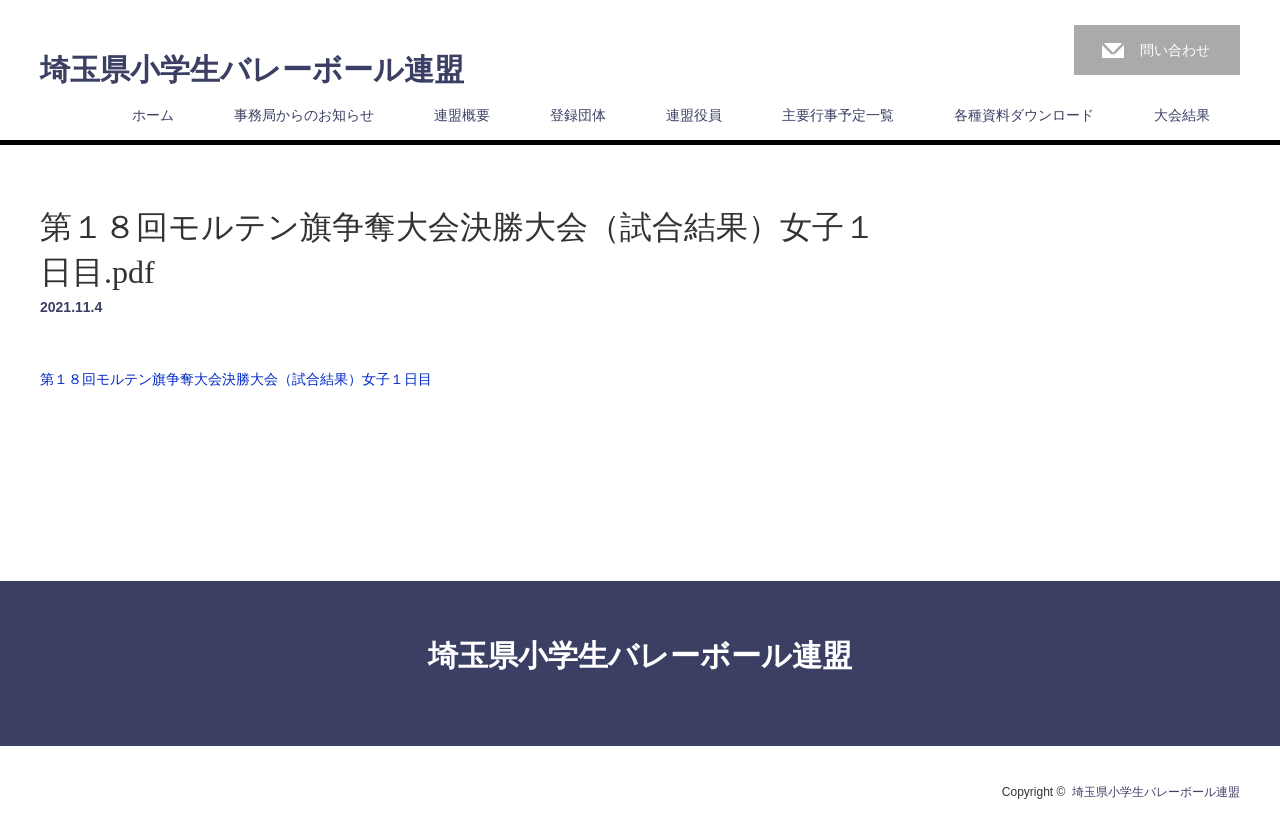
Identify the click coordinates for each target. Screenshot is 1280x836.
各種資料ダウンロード (1024, 115)
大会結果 (1182, 115)
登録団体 (578, 115)
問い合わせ (1175, 50)
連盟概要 (462, 115)
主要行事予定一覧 (838, 115)
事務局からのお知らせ (304, 115)
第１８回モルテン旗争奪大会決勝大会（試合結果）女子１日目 (236, 379)
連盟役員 (694, 115)
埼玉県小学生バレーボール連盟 (252, 70)
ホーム (153, 115)
